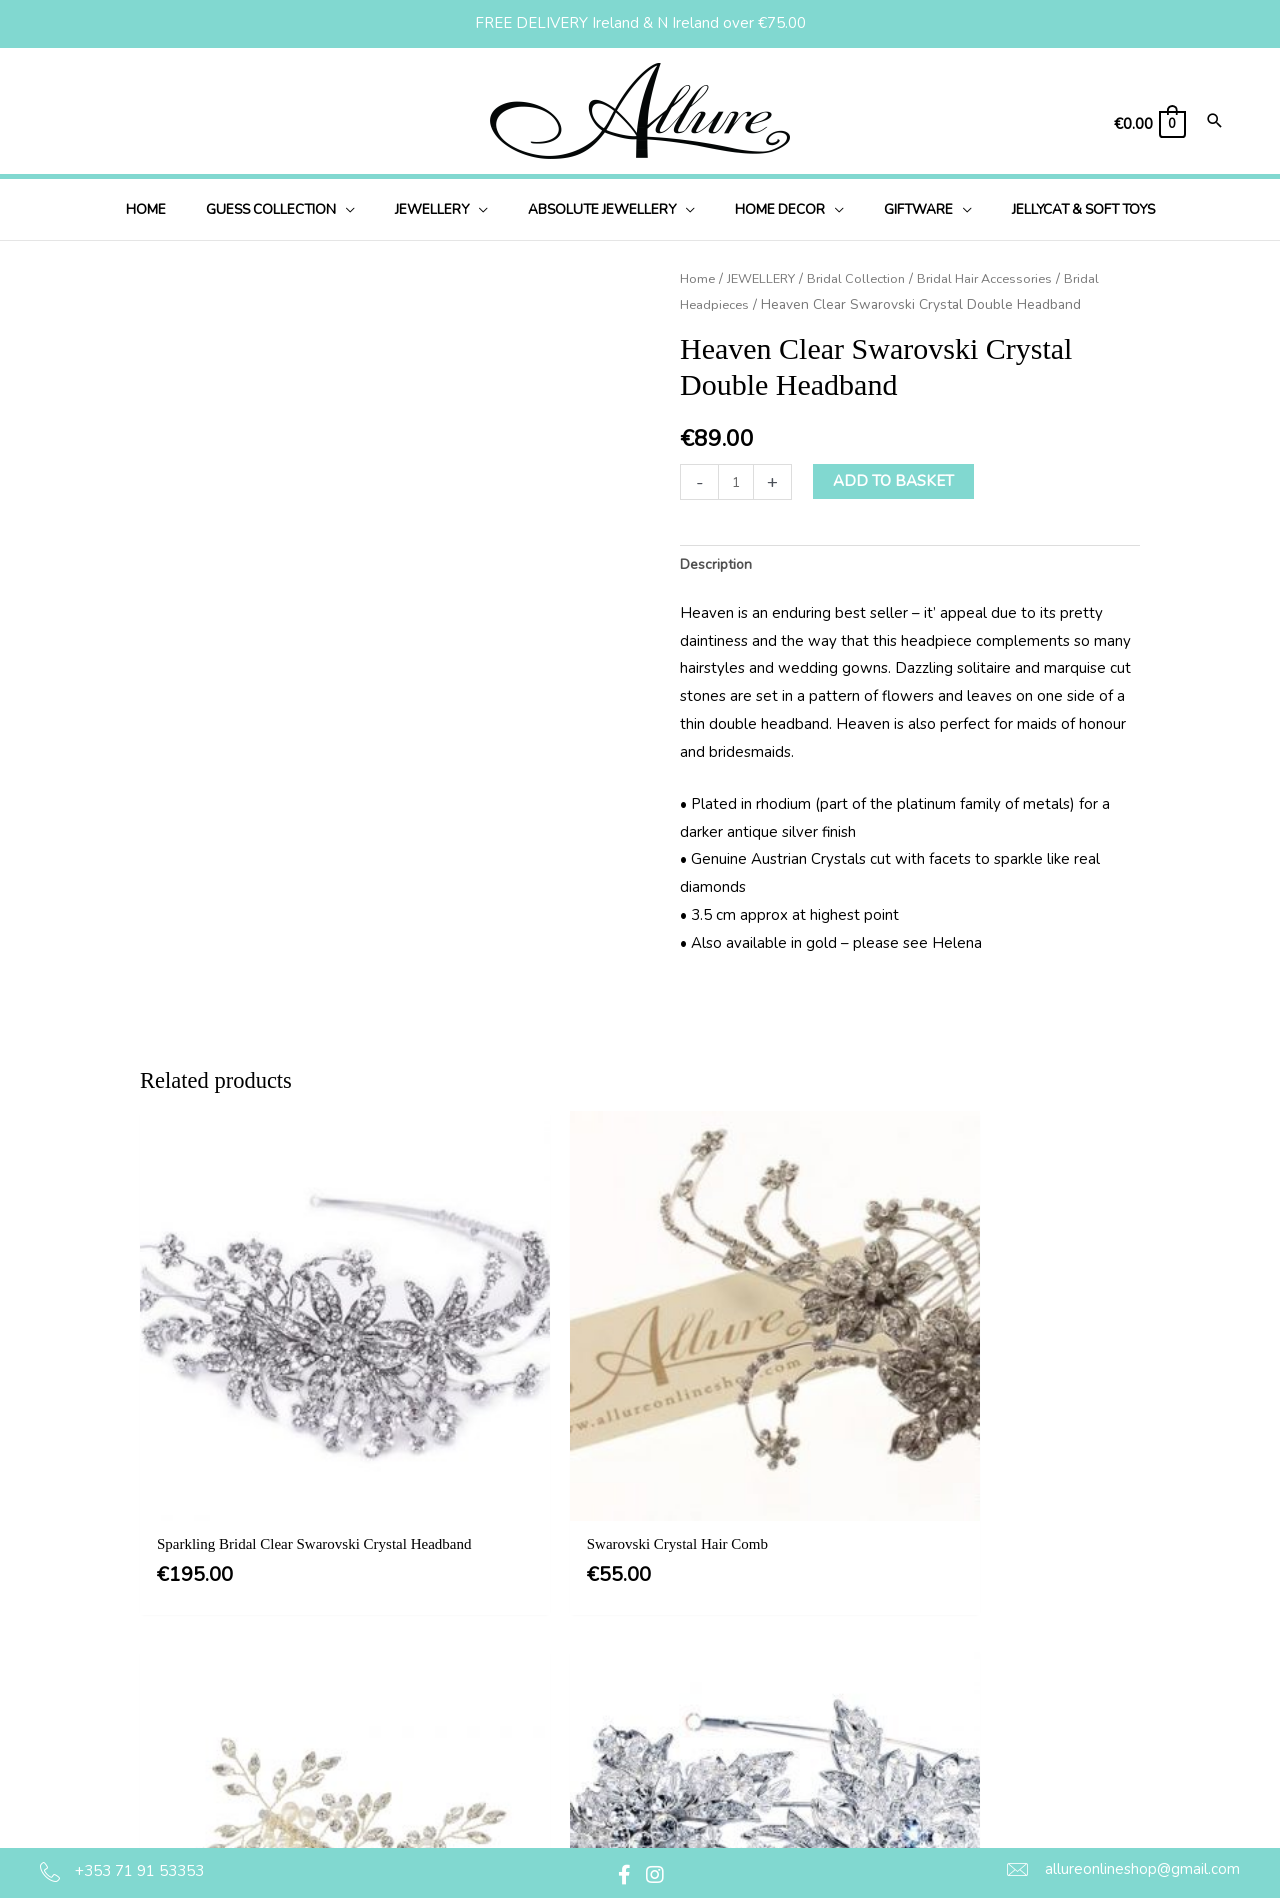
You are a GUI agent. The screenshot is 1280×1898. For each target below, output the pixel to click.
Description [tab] (719, 566)
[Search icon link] (1215, 122)
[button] (371, 209)
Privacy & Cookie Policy (666, 1681)
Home (698, 278)
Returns (612, 1762)
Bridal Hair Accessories (1005, 278)
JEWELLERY (766, 278)
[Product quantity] (737, 482)
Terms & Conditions (652, 1640)
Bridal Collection (868, 278)
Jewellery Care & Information (684, 1803)
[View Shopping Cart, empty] (1149, 124)
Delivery (614, 1722)
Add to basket (896, 481)
